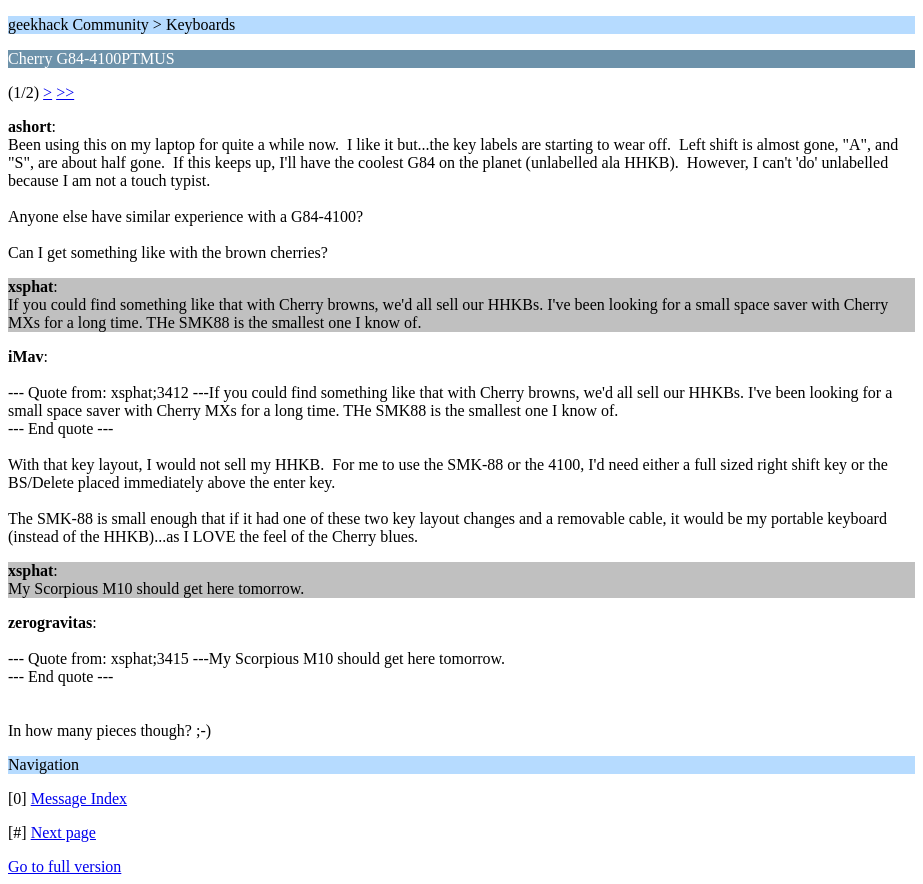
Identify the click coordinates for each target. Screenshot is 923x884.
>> (65, 92)
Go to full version (64, 866)
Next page (63, 832)
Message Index (79, 798)
